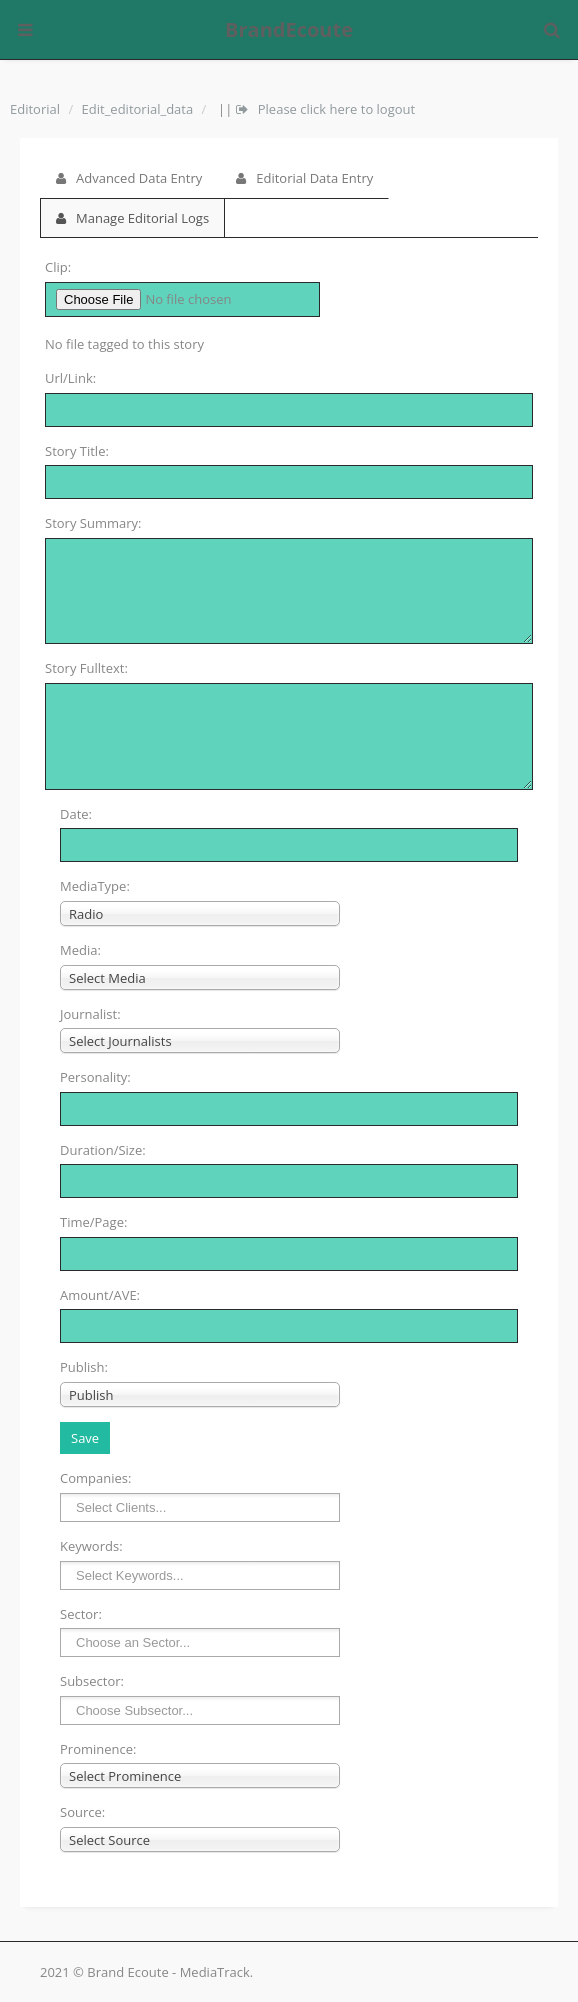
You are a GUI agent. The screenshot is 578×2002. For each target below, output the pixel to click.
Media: (80, 950)
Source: (82, 1812)
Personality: (95, 1077)
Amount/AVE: (100, 1295)
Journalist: (90, 1014)
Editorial (35, 109)
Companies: (95, 1478)
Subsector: (92, 1681)
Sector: (81, 1614)
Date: (76, 814)
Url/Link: (70, 378)
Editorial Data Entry (304, 178)
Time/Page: (93, 1222)
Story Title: (77, 451)
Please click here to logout (325, 109)
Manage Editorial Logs (132, 218)
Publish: (84, 1367)
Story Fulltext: (86, 668)
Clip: (58, 267)
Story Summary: (93, 523)
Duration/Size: (103, 1150)
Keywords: (91, 1546)
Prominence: (98, 1749)
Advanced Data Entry (129, 178)
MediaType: (95, 886)
